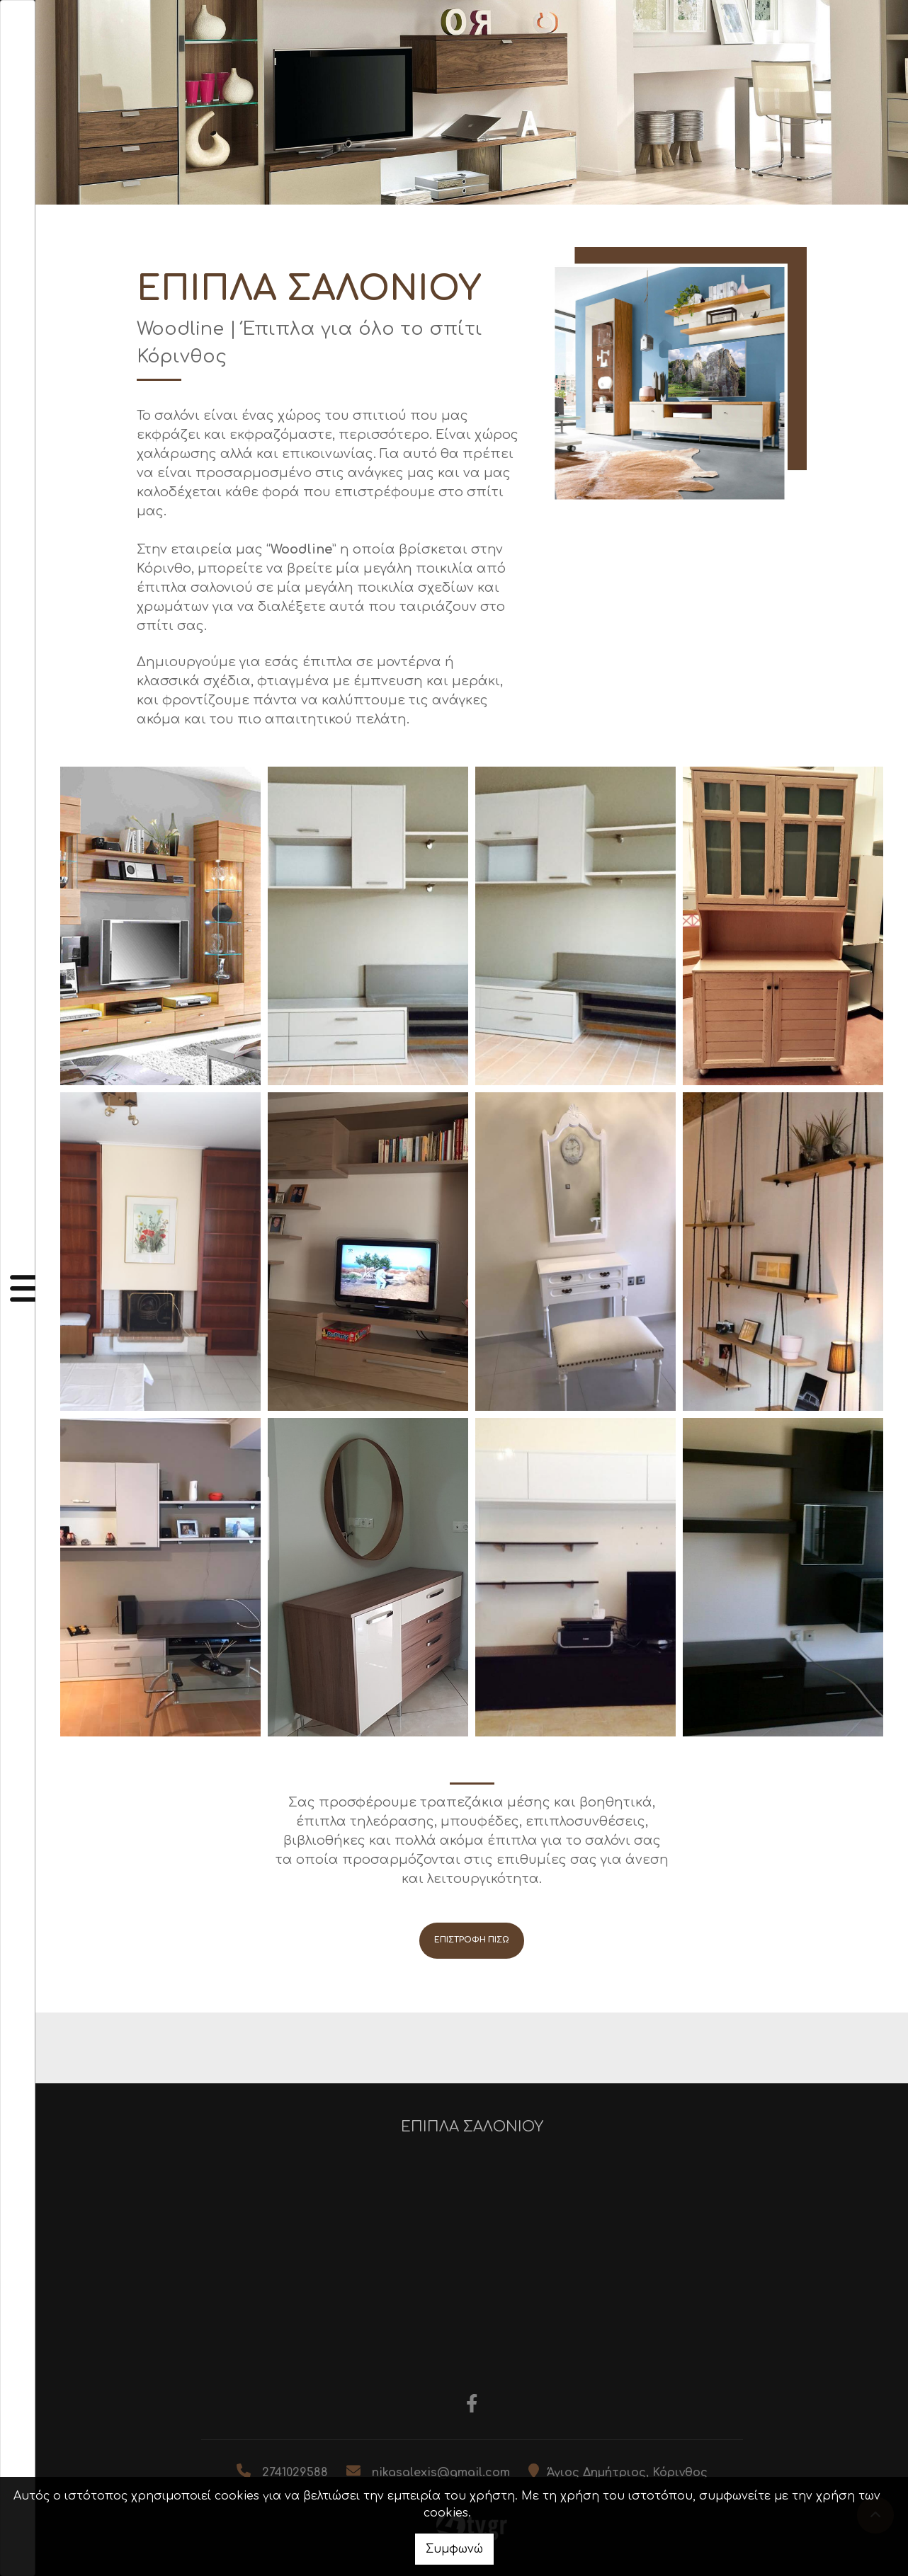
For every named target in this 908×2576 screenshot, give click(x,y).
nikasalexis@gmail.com (441, 2472)
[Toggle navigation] (17, 1288)
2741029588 (295, 2472)
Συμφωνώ (454, 2549)
